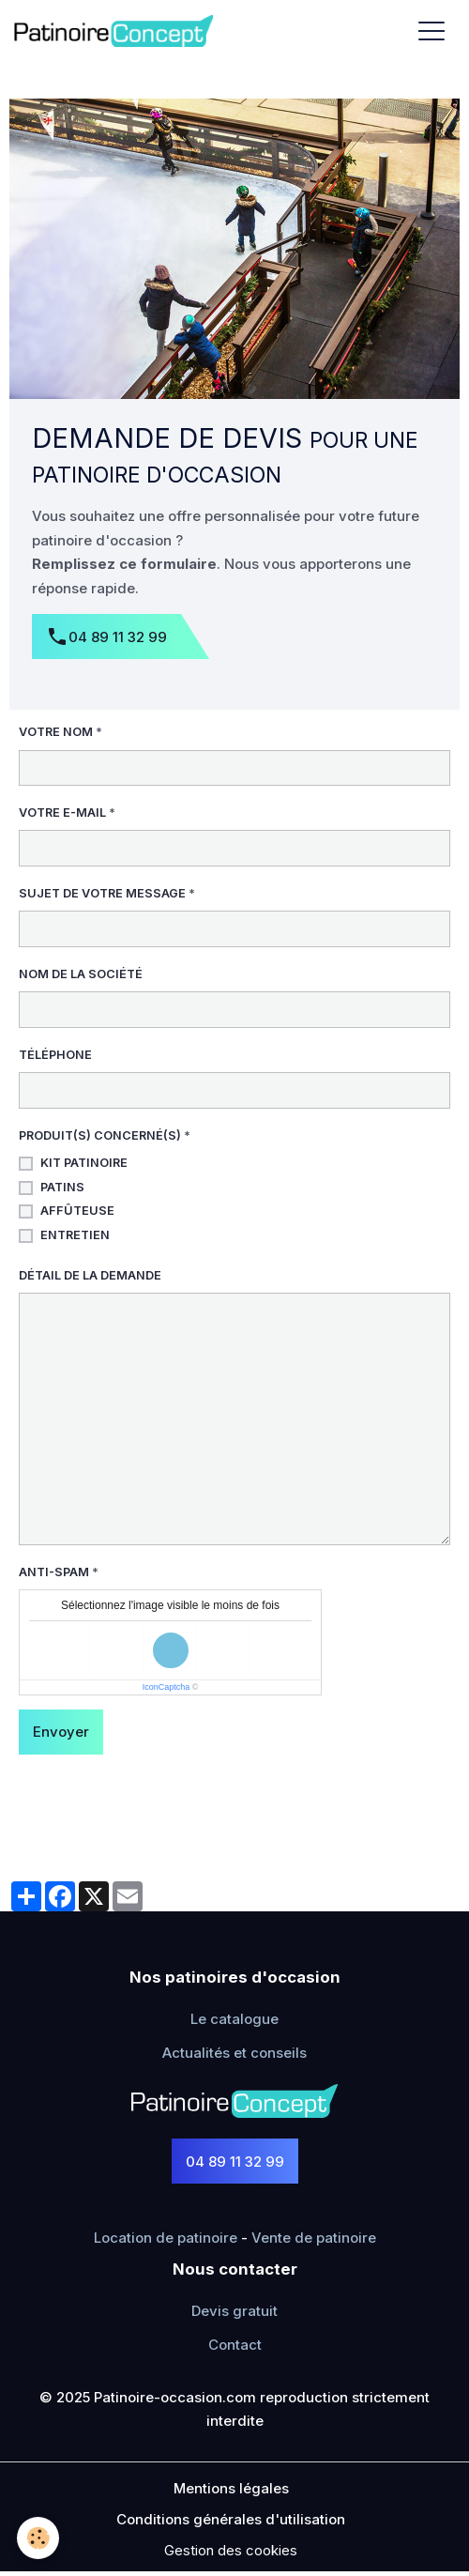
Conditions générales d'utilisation (230, 2519)
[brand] (116, 30)
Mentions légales (231, 2488)
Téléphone (55, 1055)
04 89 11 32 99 (106, 637)
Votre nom (56, 732)
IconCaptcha (166, 1687)
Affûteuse (77, 1211)
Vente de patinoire (313, 2237)
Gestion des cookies (230, 2550)
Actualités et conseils (234, 2053)
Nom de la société (81, 974)
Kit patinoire (84, 1163)
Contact (235, 2345)
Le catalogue (234, 2019)
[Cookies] (38, 2538)
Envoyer (61, 1731)
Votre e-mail (62, 812)
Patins (62, 1187)
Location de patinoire (165, 2237)
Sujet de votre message (102, 893)
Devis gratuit (234, 2311)
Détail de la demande (90, 1275)
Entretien (75, 1235)
